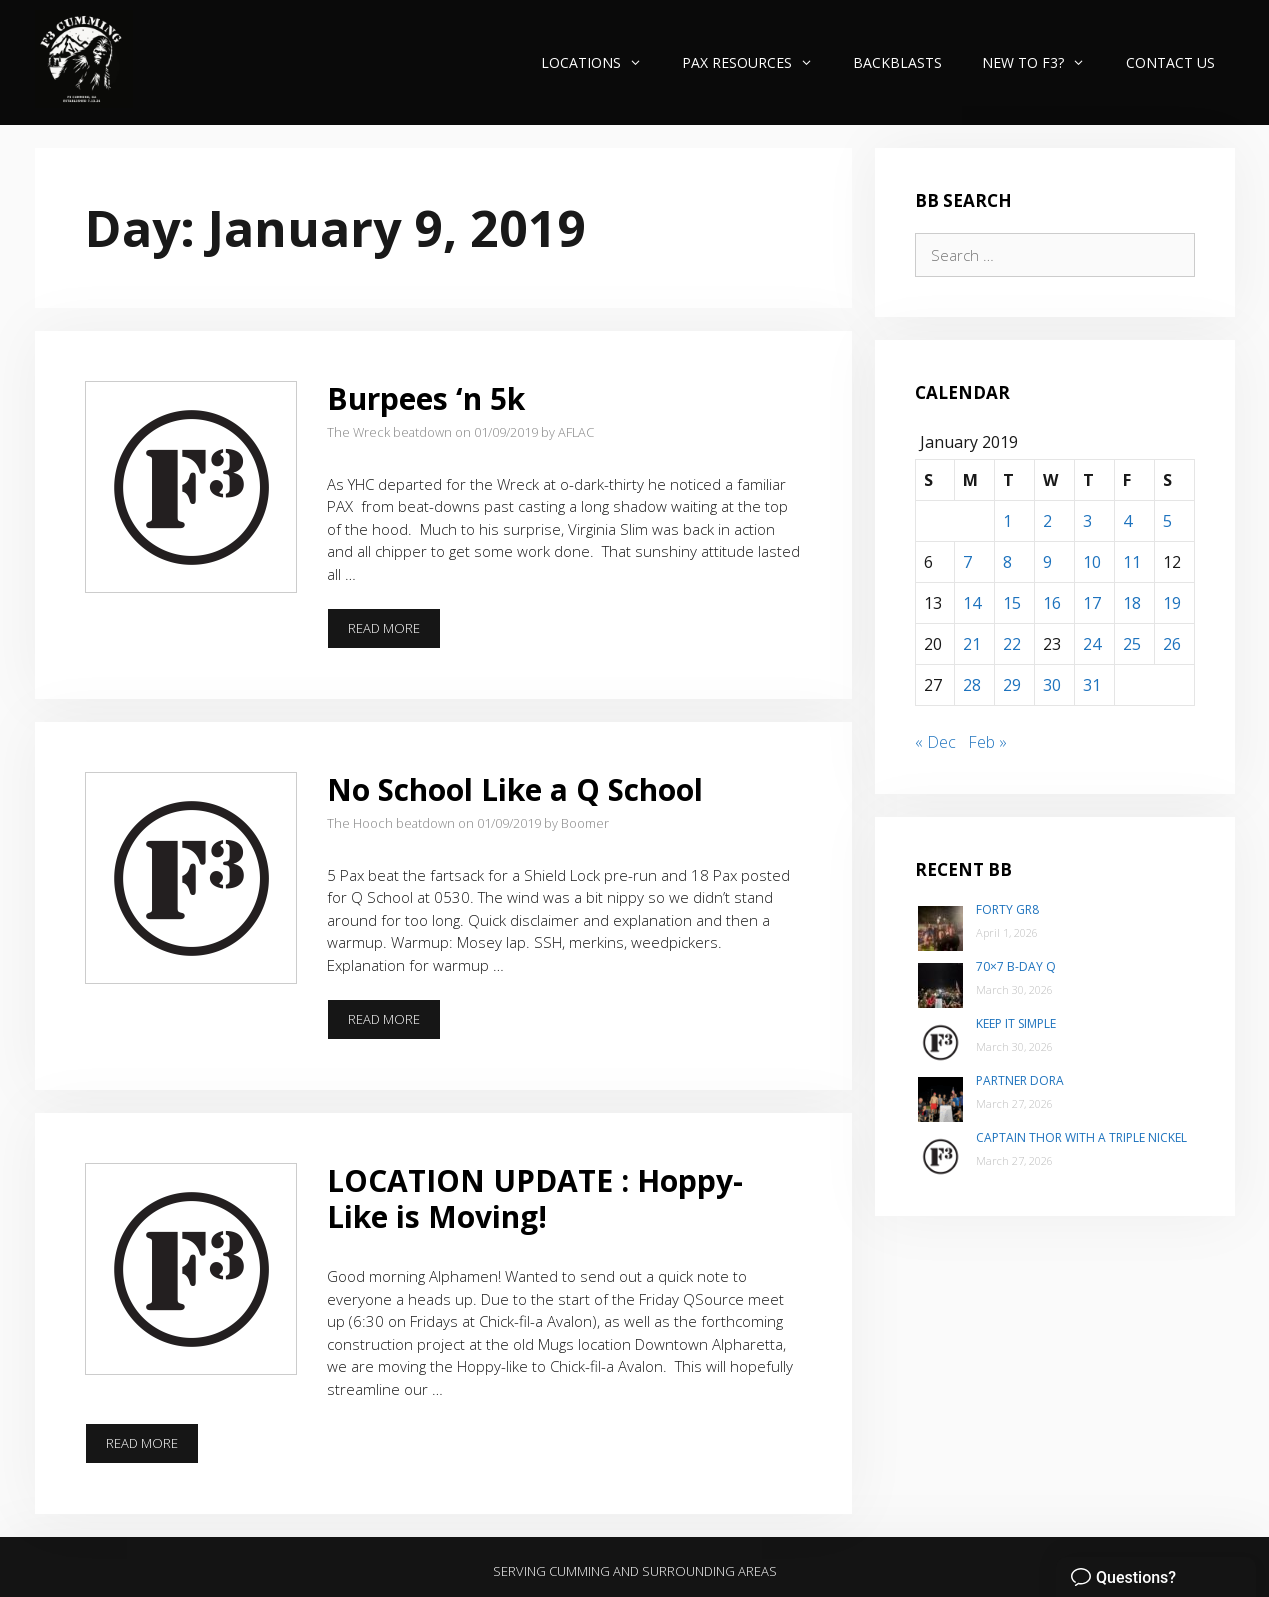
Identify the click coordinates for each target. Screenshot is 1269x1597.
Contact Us (1170, 62)
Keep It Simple (1016, 1023)
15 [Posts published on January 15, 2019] (1012, 603)
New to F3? (1043, 62)
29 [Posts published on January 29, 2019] (1012, 685)
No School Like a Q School (515, 789)
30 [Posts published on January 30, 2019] (1052, 685)
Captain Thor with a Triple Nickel (1081, 1137)
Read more (394, 634)
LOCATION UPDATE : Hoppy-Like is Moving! (535, 1198)
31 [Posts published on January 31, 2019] (1092, 685)
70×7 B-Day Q (1016, 966)
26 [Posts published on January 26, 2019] (1172, 644)
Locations (601, 62)
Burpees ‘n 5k (426, 398)
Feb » (987, 742)
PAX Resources (757, 62)
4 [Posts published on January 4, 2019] (1127, 521)
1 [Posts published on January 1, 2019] (1007, 521)
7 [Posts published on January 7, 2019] (967, 562)
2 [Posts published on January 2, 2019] (1047, 521)
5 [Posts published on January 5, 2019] (1167, 521)
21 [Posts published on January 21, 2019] (972, 644)
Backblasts (897, 62)
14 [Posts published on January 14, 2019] (972, 603)
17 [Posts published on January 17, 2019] (1092, 603)
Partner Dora (1020, 1080)
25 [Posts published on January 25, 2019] (1132, 644)
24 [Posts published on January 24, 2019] (1092, 644)
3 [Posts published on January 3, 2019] (1087, 521)
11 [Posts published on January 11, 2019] (1132, 562)
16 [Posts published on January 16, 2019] (1052, 603)
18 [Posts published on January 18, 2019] (1132, 603)
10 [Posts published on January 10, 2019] (1092, 562)
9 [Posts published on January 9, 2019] (1047, 562)
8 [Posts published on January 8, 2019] (1007, 562)
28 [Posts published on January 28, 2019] (972, 685)
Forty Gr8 (1007, 909)
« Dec (935, 742)
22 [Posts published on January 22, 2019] (1012, 644)
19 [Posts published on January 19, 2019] (1172, 603)
